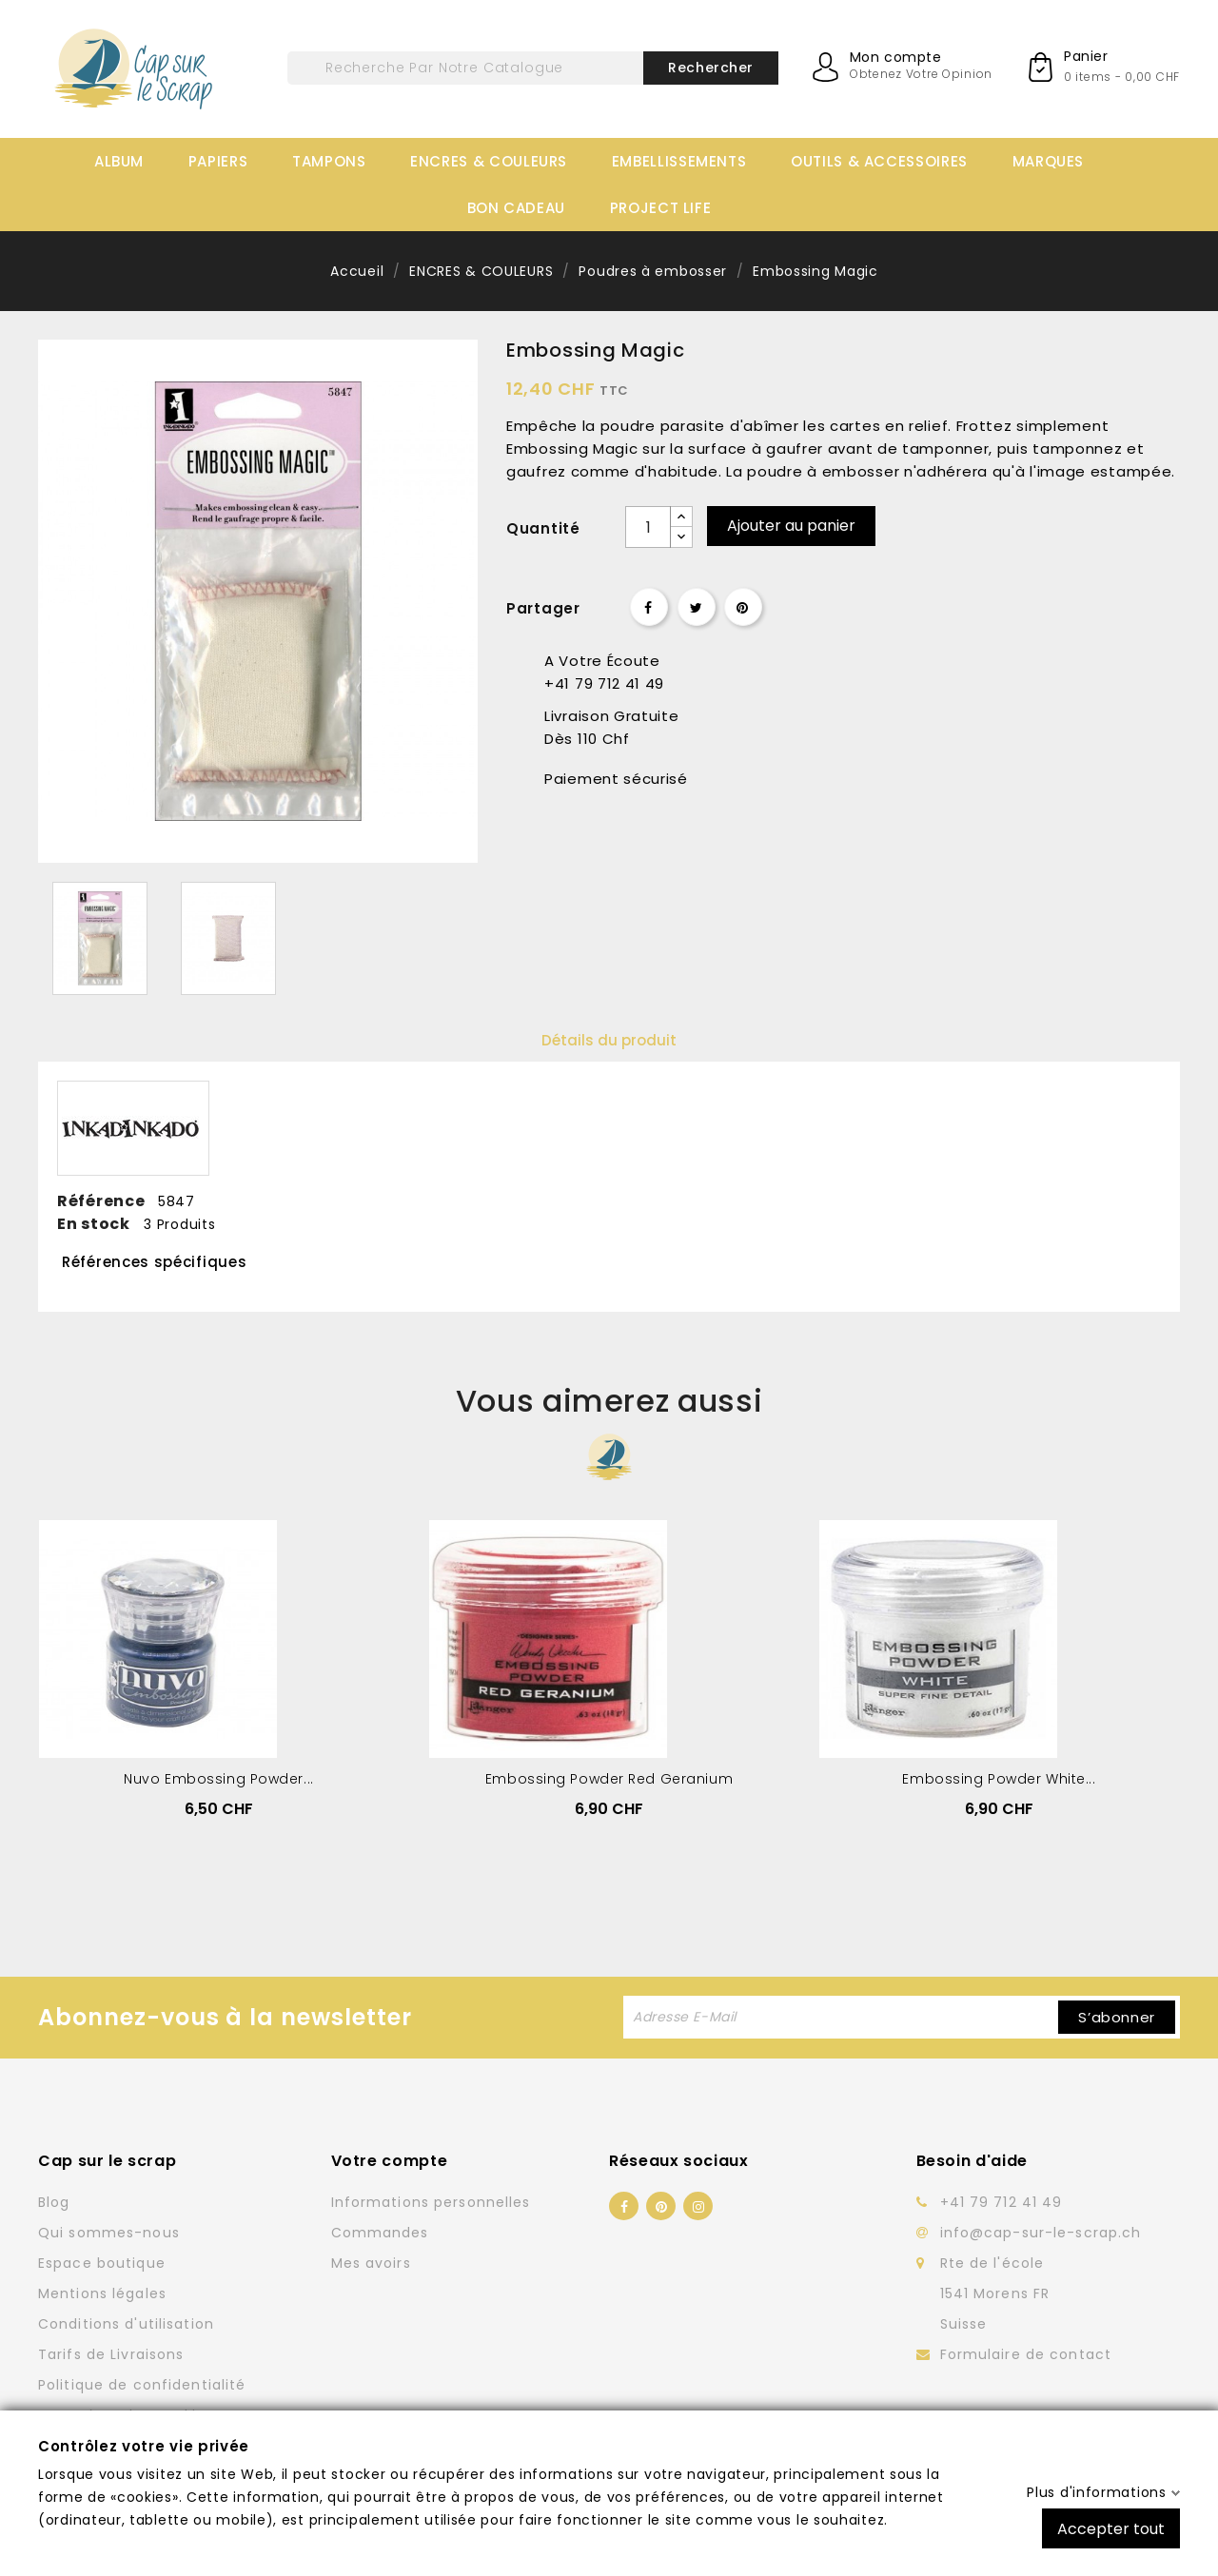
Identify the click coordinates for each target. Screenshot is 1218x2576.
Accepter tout (1111, 2528)
